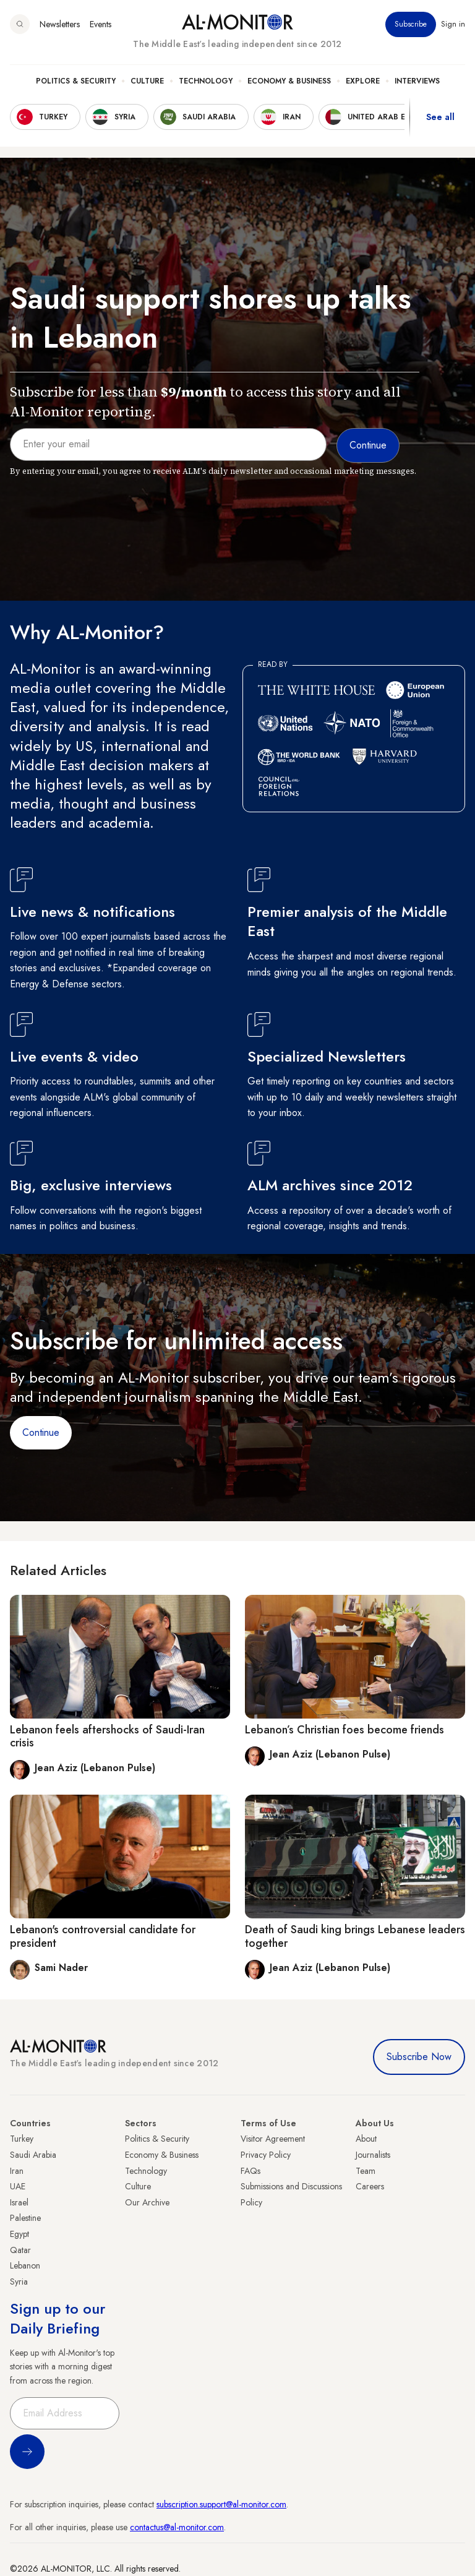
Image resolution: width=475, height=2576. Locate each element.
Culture (147, 81)
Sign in (453, 24)
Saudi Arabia (33, 2155)
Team (365, 2171)
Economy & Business (289, 81)
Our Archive (147, 2202)
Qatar (20, 2250)
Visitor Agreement (273, 2138)
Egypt (19, 2234)
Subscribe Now (419, 2057)
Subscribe (411, 24)
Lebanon (25, 2265)
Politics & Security (76, 81)
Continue (40, 1432)
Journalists (373, 2155)
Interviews (417, 81)
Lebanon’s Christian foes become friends (344, 1730)
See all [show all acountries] (440, 117)
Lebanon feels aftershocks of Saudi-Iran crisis (107, 1736)
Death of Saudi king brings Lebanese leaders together (355, 1936)
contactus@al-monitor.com (177, 2527)
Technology (206, 81)
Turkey (21, 2138)
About (366, 2138)
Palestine (25, 2218)
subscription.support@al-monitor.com (221, 2504)
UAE (17, 2186)
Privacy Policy (266, 2155)
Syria (19, 2281)
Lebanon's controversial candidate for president (102, 1936)
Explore (363, 81)
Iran (17, 2171)
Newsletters (60, 24)
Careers (370, 2186)
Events (100, 24)
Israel (19, 2202)
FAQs (250, 2171)
